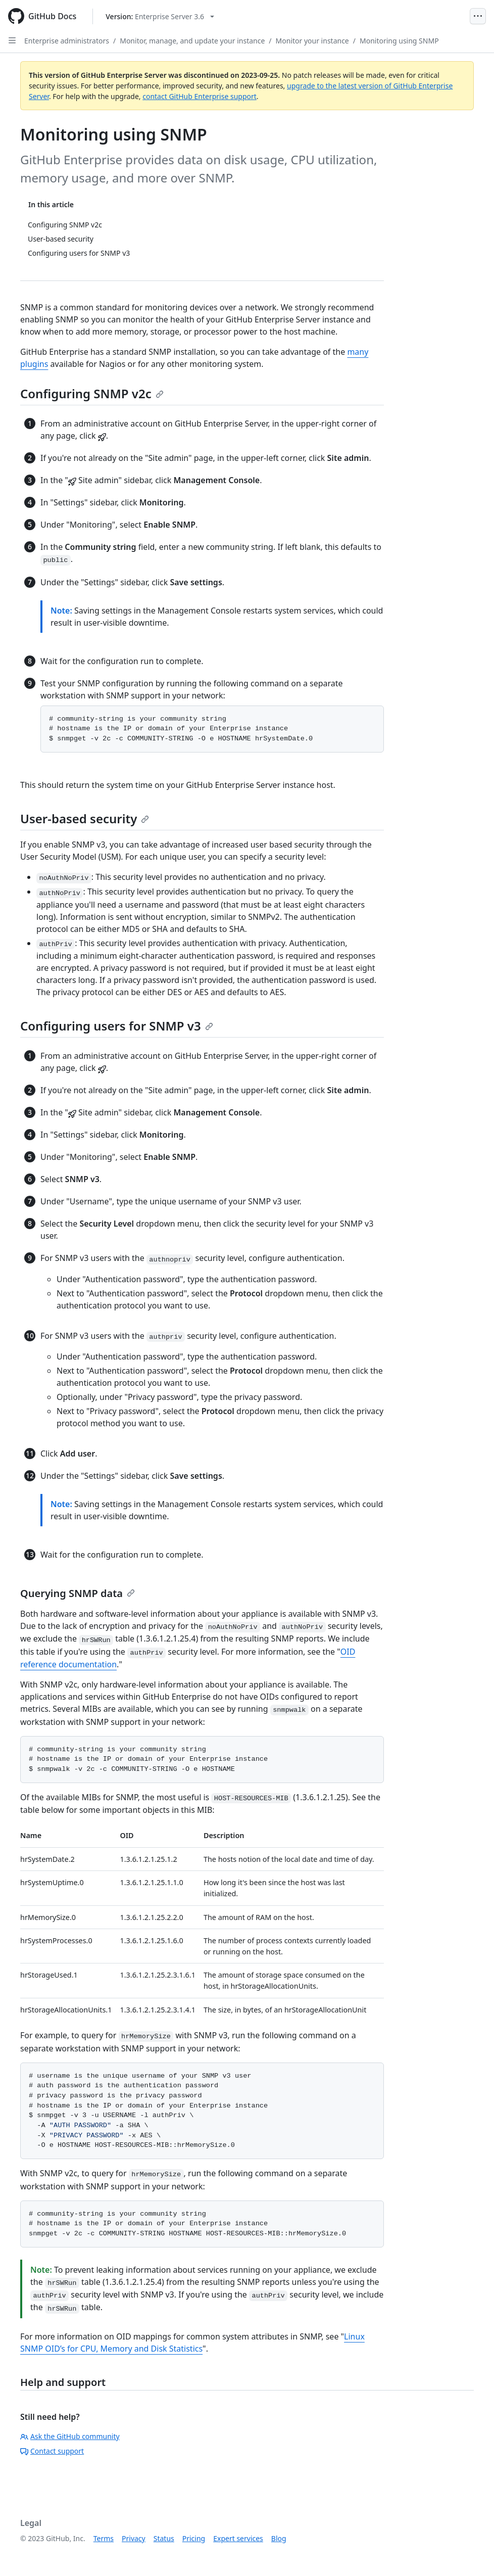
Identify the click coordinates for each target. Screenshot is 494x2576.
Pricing (193, 2538)
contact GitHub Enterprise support (199, 96)
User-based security (84, 818)
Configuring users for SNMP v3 (116, 1025)
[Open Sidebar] (12, 40)
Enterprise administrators (66, 40)
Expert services (238, 2538)
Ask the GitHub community (70, 2436)
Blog (278, 2538)
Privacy (133, 2538)
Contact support (52, 2451)
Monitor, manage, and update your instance (192, 40)
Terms (103, 2538)
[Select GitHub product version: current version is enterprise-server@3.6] (160, 16)
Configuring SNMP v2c (92, 393)
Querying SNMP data (77, 1593)
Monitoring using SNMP (399, 40)
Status (164, 2538)
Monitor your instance (312, 40)
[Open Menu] (478, 16)
